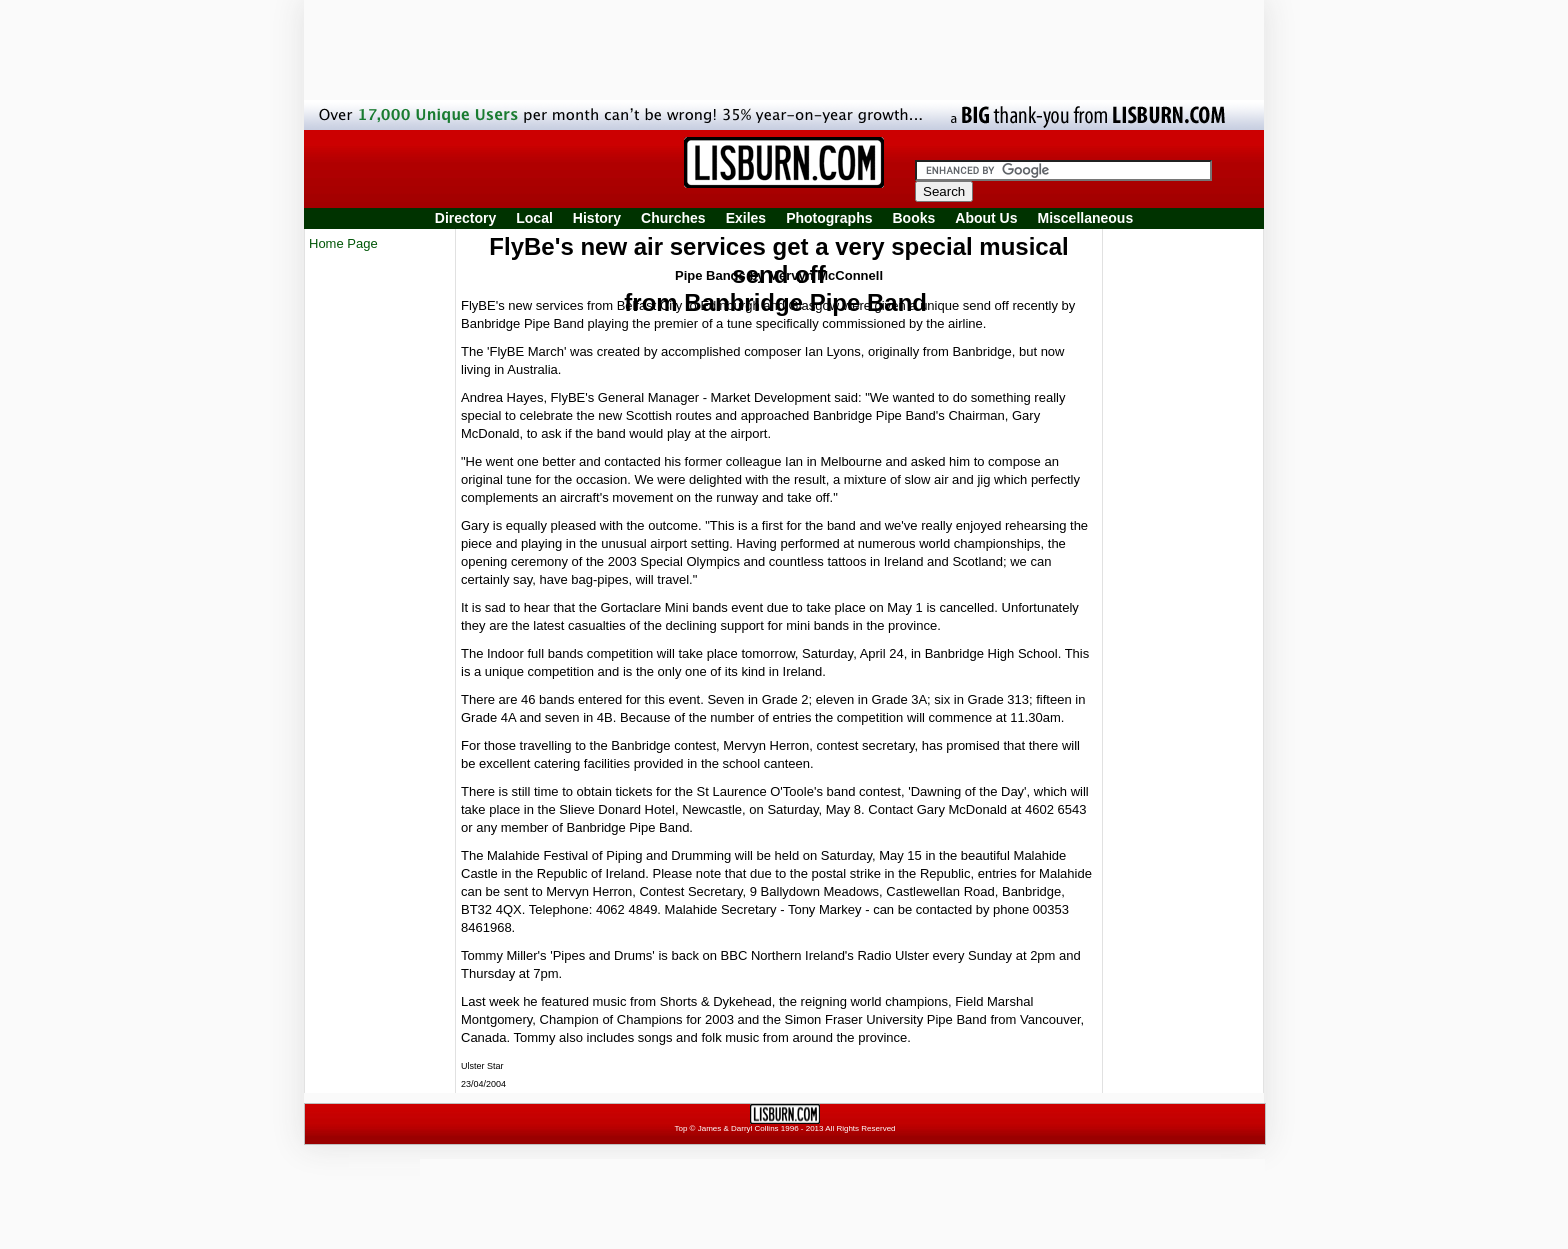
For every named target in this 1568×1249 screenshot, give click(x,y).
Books (913, 218)
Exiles (746, 218)
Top (680, 1128)
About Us (986, 218)
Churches (673, 218)
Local (534, 218)
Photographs (829, 218)
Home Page (343, 243)
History (597, 218)
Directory (465, 218)
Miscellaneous (1086, 218)
